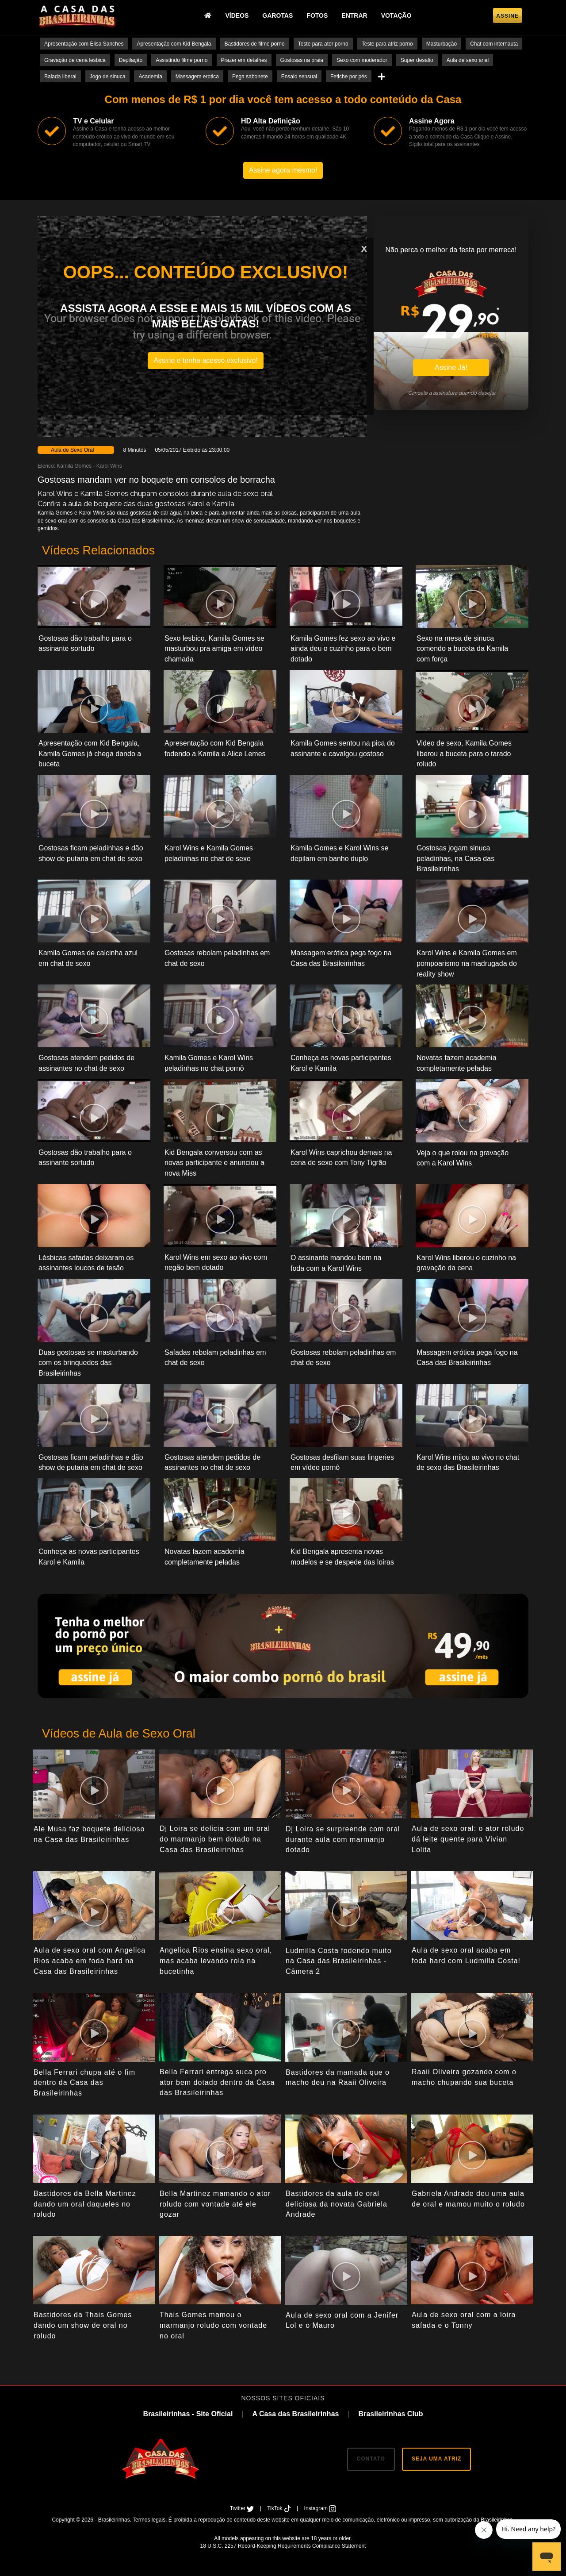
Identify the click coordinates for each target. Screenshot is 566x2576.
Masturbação (441, 44)
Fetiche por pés (348, 76)
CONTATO (371, 2459)
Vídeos (237, 15)
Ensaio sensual (299, 76)
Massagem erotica (197, 76)
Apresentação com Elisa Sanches (83, 44)
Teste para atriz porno (387, 44)
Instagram (320, 2508)
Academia (150, 76)
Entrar (354, 15)
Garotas (277, 15)
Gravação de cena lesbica (75, 60)
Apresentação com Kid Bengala (174, 44)
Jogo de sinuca (108, 76)
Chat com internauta (494, 44)
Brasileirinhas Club (391, 2414)
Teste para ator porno (323, 44)
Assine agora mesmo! (283, 170)
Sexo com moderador (362, 60)
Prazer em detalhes (244, 60)
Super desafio (417, 60)
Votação (396, 15)
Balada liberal (60, 76)
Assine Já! (451, 367)
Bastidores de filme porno (255, 44)
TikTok (279, 2508)
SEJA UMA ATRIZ (436, 2459)
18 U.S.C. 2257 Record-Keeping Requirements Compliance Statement (283, 2546)
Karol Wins (109, 466)
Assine (507, 16)
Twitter (243, 2508)
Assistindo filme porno (181, 60)
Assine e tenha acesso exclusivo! (205, 360)
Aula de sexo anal (468, 60)
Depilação (130, 60)
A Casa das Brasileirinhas (295, 2414)
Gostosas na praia (301, 60)
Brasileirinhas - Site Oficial (188, 2414)
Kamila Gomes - (76, 466)
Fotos (317, 15)
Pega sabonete (250, 76)
